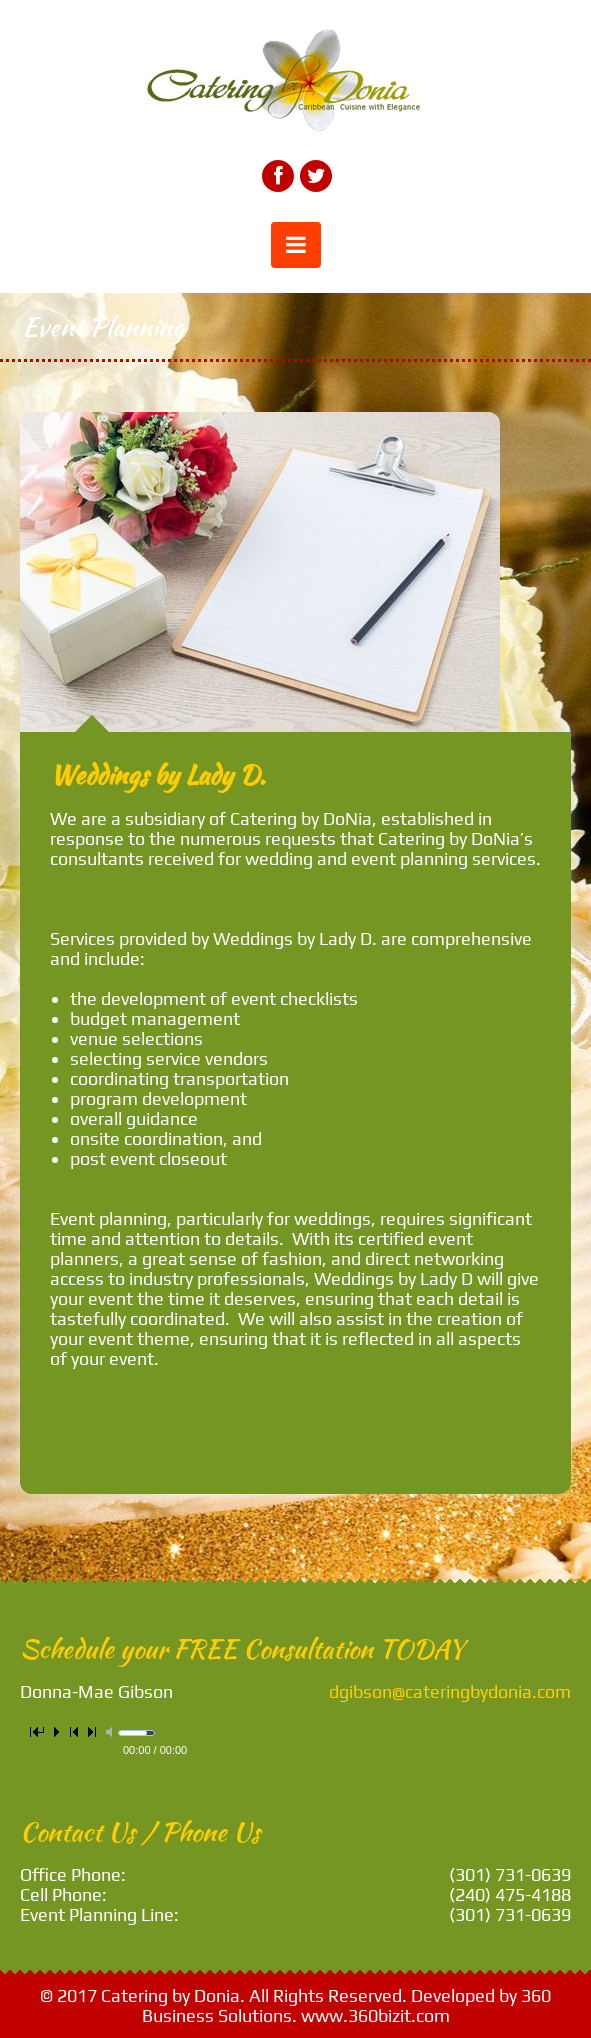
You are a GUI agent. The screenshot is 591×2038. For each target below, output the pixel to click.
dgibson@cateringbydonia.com (450, 1691)
